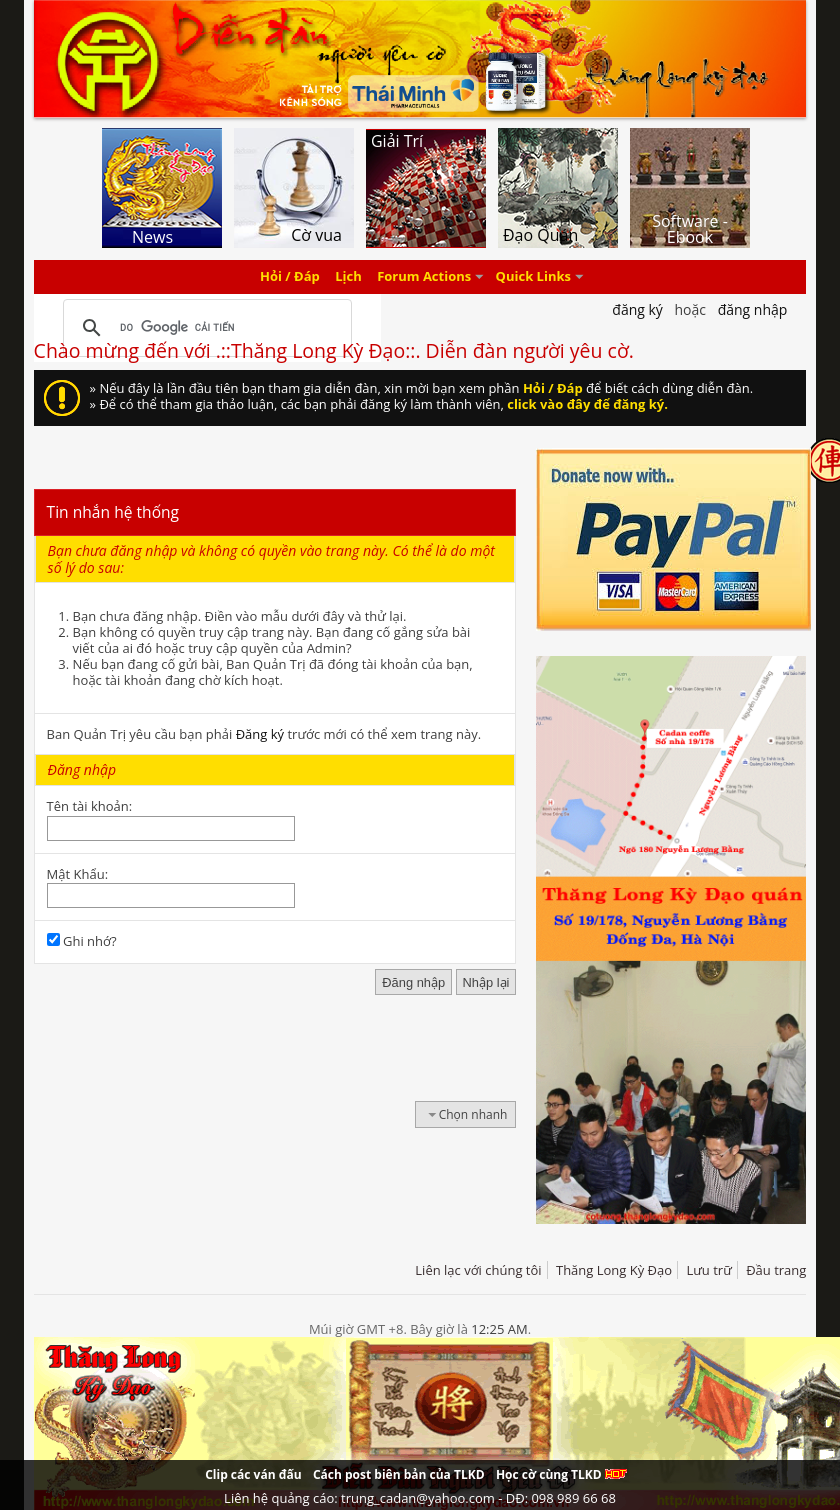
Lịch (348, 277)
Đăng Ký (637, 309)
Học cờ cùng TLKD (561, 1474)
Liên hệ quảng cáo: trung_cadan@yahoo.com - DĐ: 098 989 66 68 (420, 1498)
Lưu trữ (708, 1270)
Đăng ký (260, 734)
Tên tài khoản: (90, 806)
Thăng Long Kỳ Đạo (614, 1270)
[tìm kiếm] (205, 328)
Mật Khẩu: (77, 874)
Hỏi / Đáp (290, 277)
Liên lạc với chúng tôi (478, 1270)
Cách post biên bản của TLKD (399, 1474)
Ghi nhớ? (82, 941)
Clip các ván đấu (253, 1474)
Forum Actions (424, 277)
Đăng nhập (753, 309)
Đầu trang (776, 1270)
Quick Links (533, 277)
